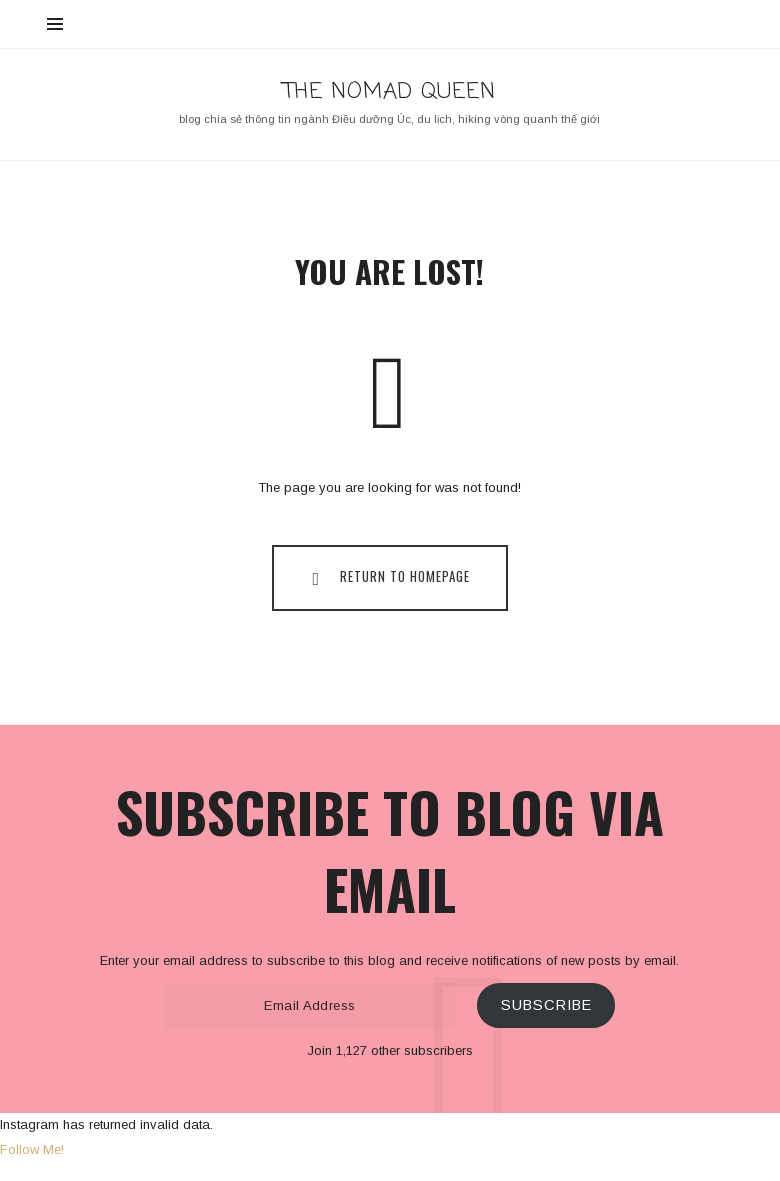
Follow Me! (32, 1149)
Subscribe (546, 1005)
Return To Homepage (387, 577)
